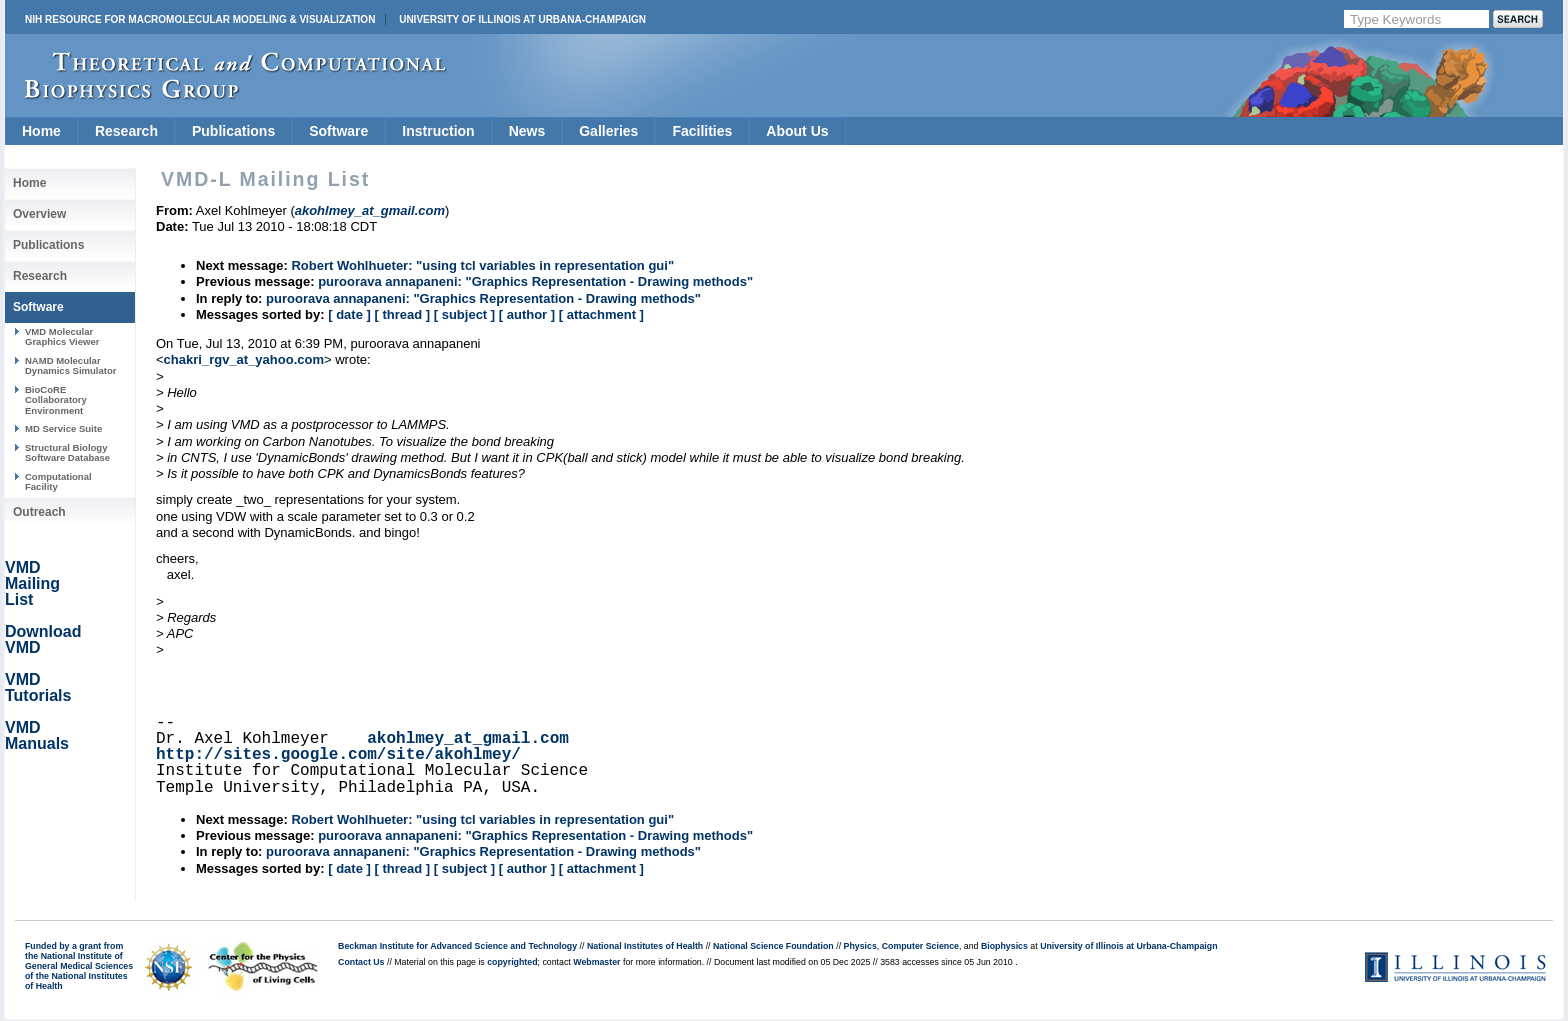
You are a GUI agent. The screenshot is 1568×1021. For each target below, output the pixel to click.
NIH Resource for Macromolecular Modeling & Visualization (200, 19)
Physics (860, 946)
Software (338, 131)
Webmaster (596, 962)
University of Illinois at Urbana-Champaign (522, 19)
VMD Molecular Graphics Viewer (62, 336)
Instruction (438, 131)
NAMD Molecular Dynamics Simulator (71, 365)
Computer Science (920, 946)
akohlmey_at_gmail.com (468, 739)
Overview (39, 214)
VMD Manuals (37, 735)
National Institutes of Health (645, 946)
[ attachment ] (601, 314)
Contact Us (361, 962)
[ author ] (527, 314)
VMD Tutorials (38, 687)
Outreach (39, 512)
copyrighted (512, 962)
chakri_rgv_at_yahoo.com (244, 359)
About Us (797, 131)
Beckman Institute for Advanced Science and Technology (457, 946)
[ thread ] (402, 314)
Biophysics (1004, 946)
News (527, 131)
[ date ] (349, 314)
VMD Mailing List (32, 583)
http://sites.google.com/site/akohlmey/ (338, 755)
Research (126, 131)
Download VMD (43, 639)
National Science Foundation (773, 946)
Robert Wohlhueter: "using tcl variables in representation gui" (482, 265)
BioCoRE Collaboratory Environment (56, 400)
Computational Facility (58, 481)
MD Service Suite (63, 428)
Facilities (702, 131)
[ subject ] (464, 314)
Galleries (608, 131)
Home (41, 131)
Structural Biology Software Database (67, 452)
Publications (233, 131)
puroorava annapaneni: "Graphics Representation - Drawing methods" (535, 281)
